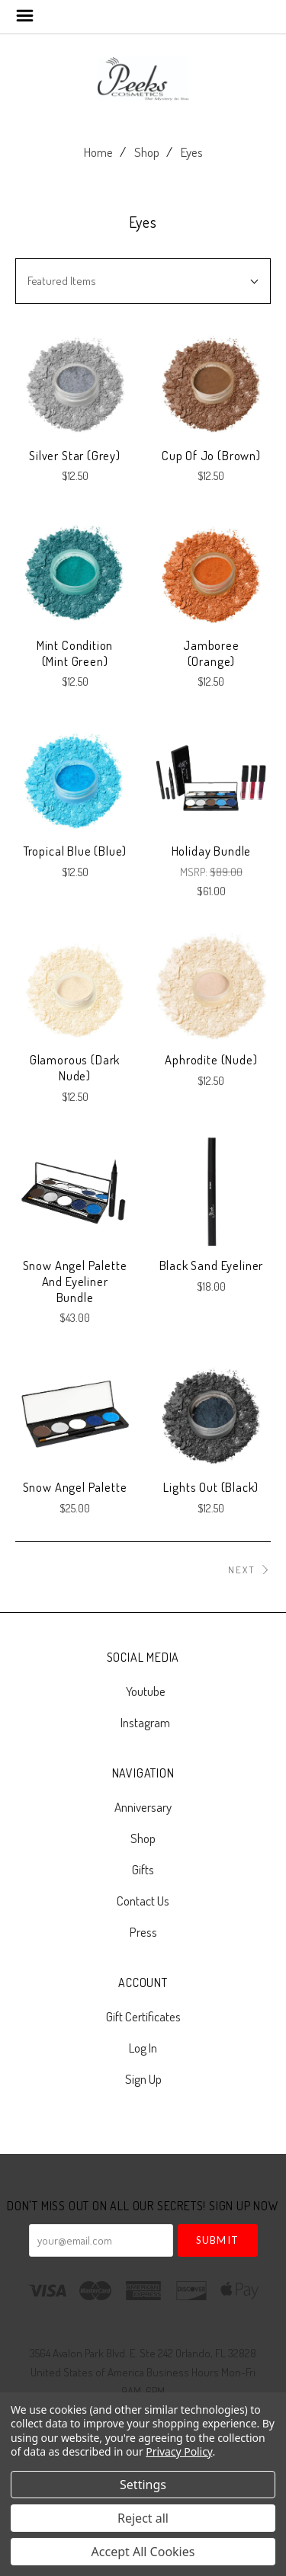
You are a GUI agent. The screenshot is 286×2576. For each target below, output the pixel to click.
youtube (143, 1691)
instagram (143, 1721)
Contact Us (143, 1901)
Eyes (192, 152)
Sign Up (143, 2078)
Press (143, 1931)
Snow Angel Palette (75, 1487)
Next (249, 1570)
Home (98, 152)
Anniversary (143, 1807)
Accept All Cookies (143, 2551)
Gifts (143, 1869)
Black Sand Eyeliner (211, 1265)
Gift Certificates (143, 2016)
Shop (146, 152)
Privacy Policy (179, 2451)
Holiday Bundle (212, 851)
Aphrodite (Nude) (211, 1059)
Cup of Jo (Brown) (211, 455)
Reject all (143, 2518)
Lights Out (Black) (211, 1487)
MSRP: (195, 872)
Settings (143, 2484)
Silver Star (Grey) (75, 455)
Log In (143, 2048)
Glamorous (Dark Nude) (75, 1067)
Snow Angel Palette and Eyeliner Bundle (75, 1280)
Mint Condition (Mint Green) (75, 653)
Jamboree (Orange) (211, 653)
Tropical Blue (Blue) (75, 851)
